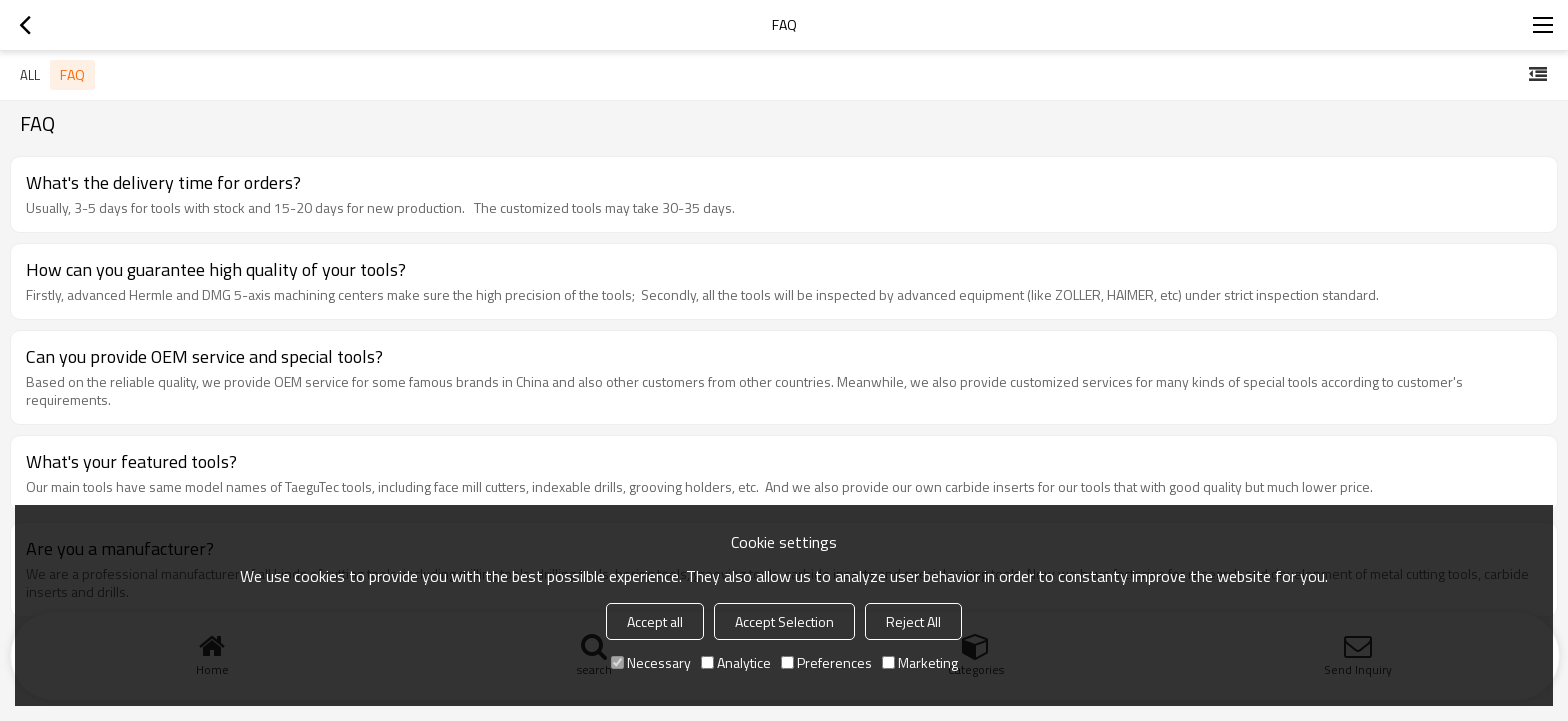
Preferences (826, 662)
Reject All (913, 621)
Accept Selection (784, 621)
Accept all (655, 621)
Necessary (651, 662)
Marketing (920, 662)
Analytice (736, 662)
